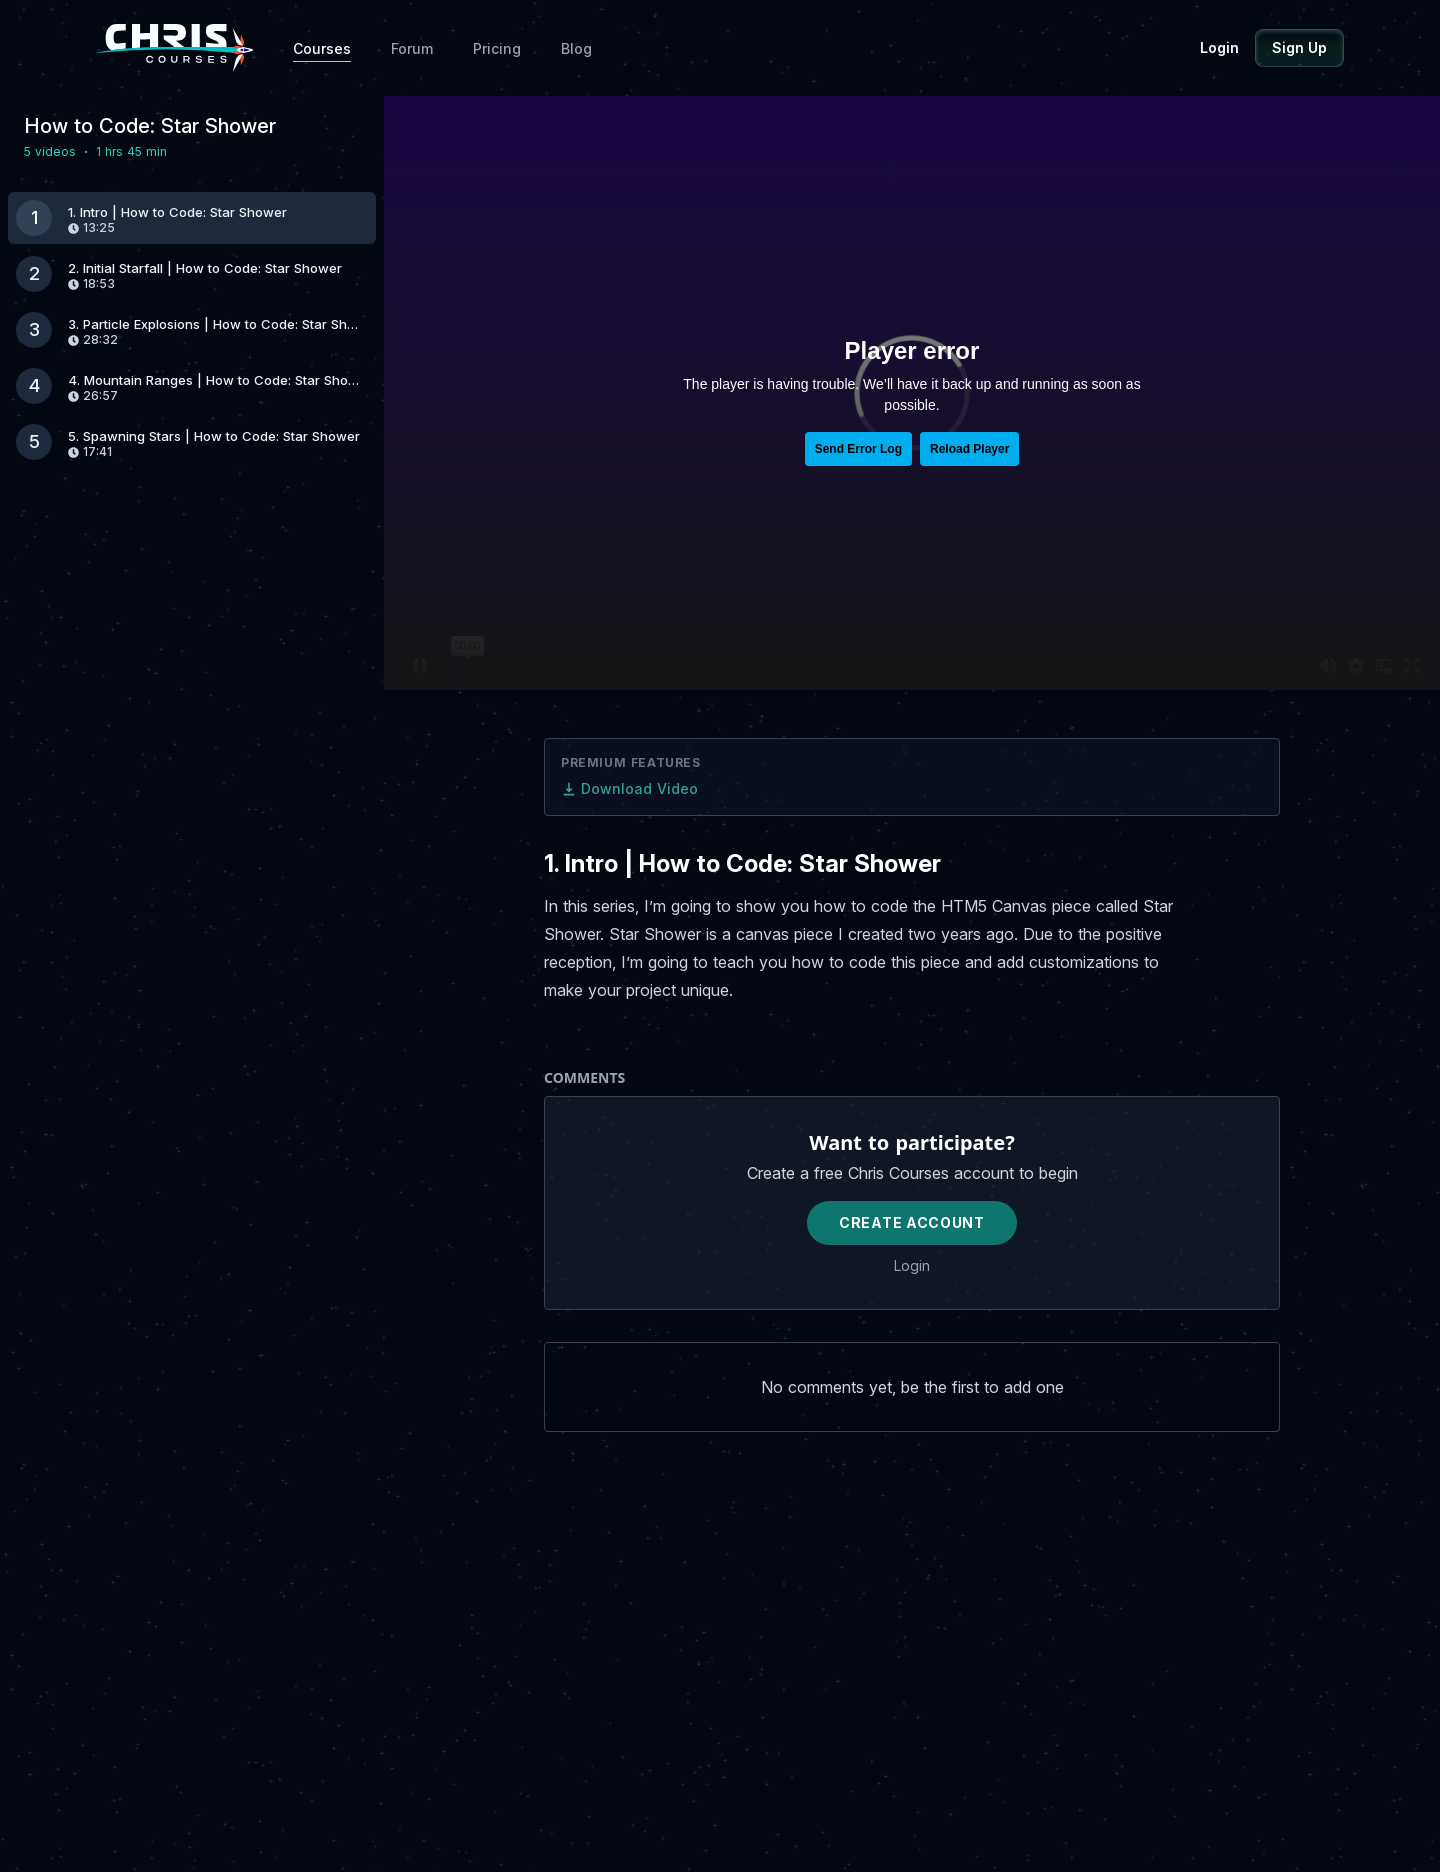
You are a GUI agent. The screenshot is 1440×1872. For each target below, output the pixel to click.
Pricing (497, 48)
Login (1219, 47)
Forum (412, 48)
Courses (322, 48)
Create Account (912, 1222)
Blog (576, 48)
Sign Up (1299, 47)
